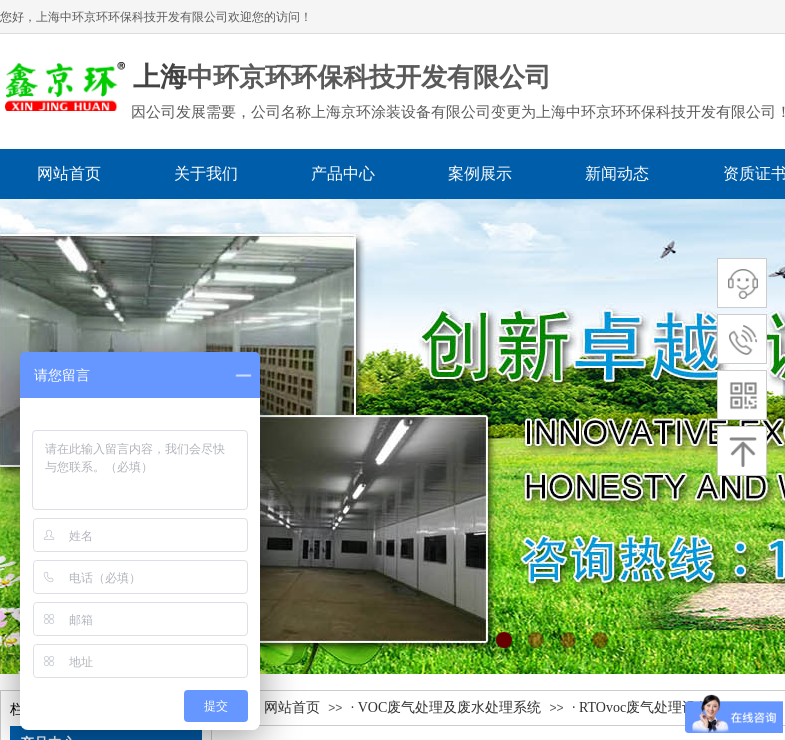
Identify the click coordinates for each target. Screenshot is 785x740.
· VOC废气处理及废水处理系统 (446, 707)
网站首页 (292, 707)
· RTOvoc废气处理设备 (641, 707)
